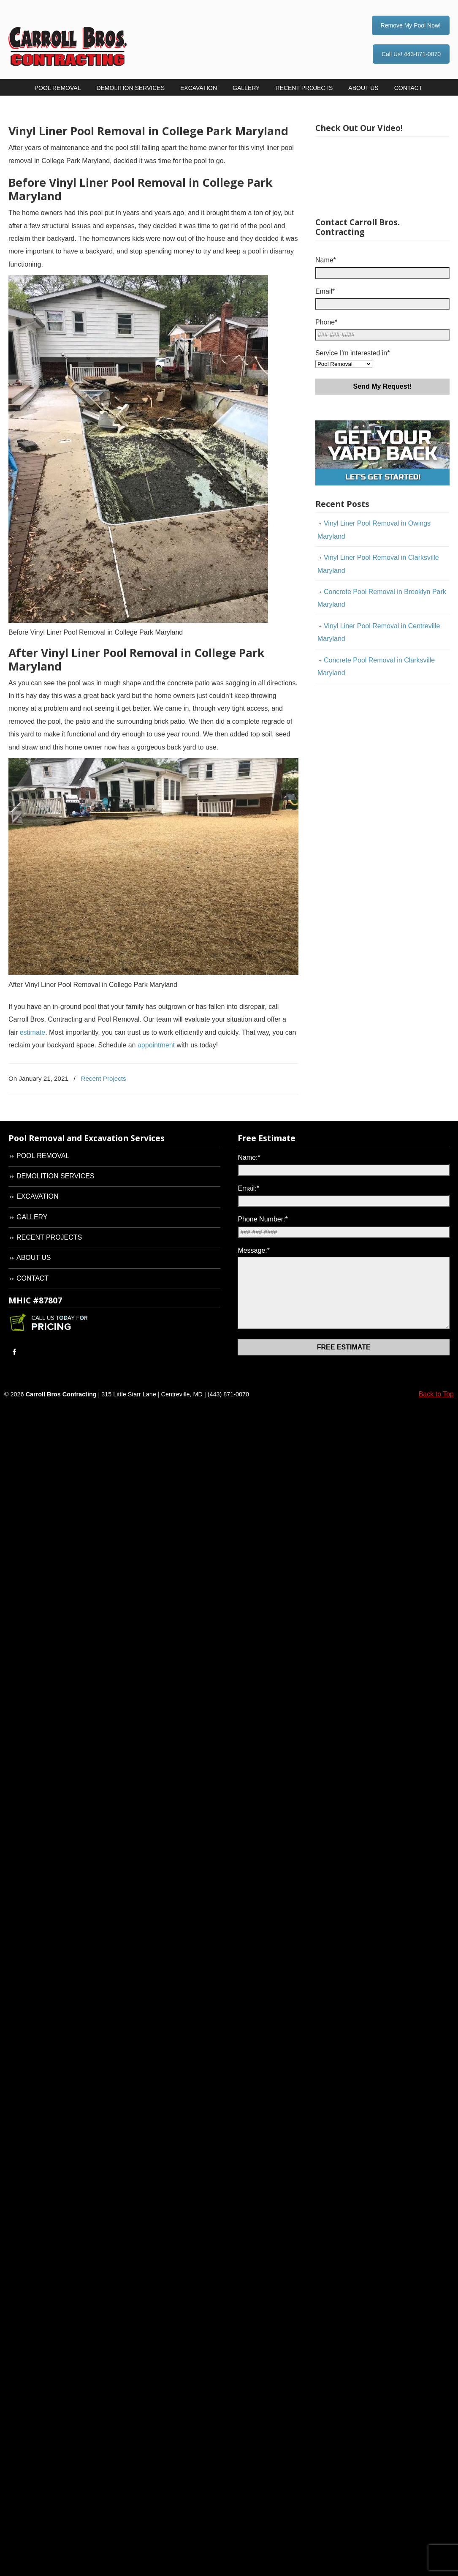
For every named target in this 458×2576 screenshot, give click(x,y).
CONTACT (32, 1278)
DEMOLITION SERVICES (55, 1176)
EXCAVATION (37, 1196)
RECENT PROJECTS (49, 1237)
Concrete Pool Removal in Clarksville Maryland (376, 666)
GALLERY (32, 1217)
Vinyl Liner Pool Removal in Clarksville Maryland (378, 564)
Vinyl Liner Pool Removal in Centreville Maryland (378, 632)
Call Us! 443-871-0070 (411, 54)
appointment (156, 1045)
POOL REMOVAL (42, 1155)
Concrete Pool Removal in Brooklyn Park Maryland (381, 598)
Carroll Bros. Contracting (82, 34)
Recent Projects (103, 1078)
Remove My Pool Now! (411, 25)
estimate (32, 1032)
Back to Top (436, 1406)
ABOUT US (33, 1257)
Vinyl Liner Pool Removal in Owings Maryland (374, 530)
